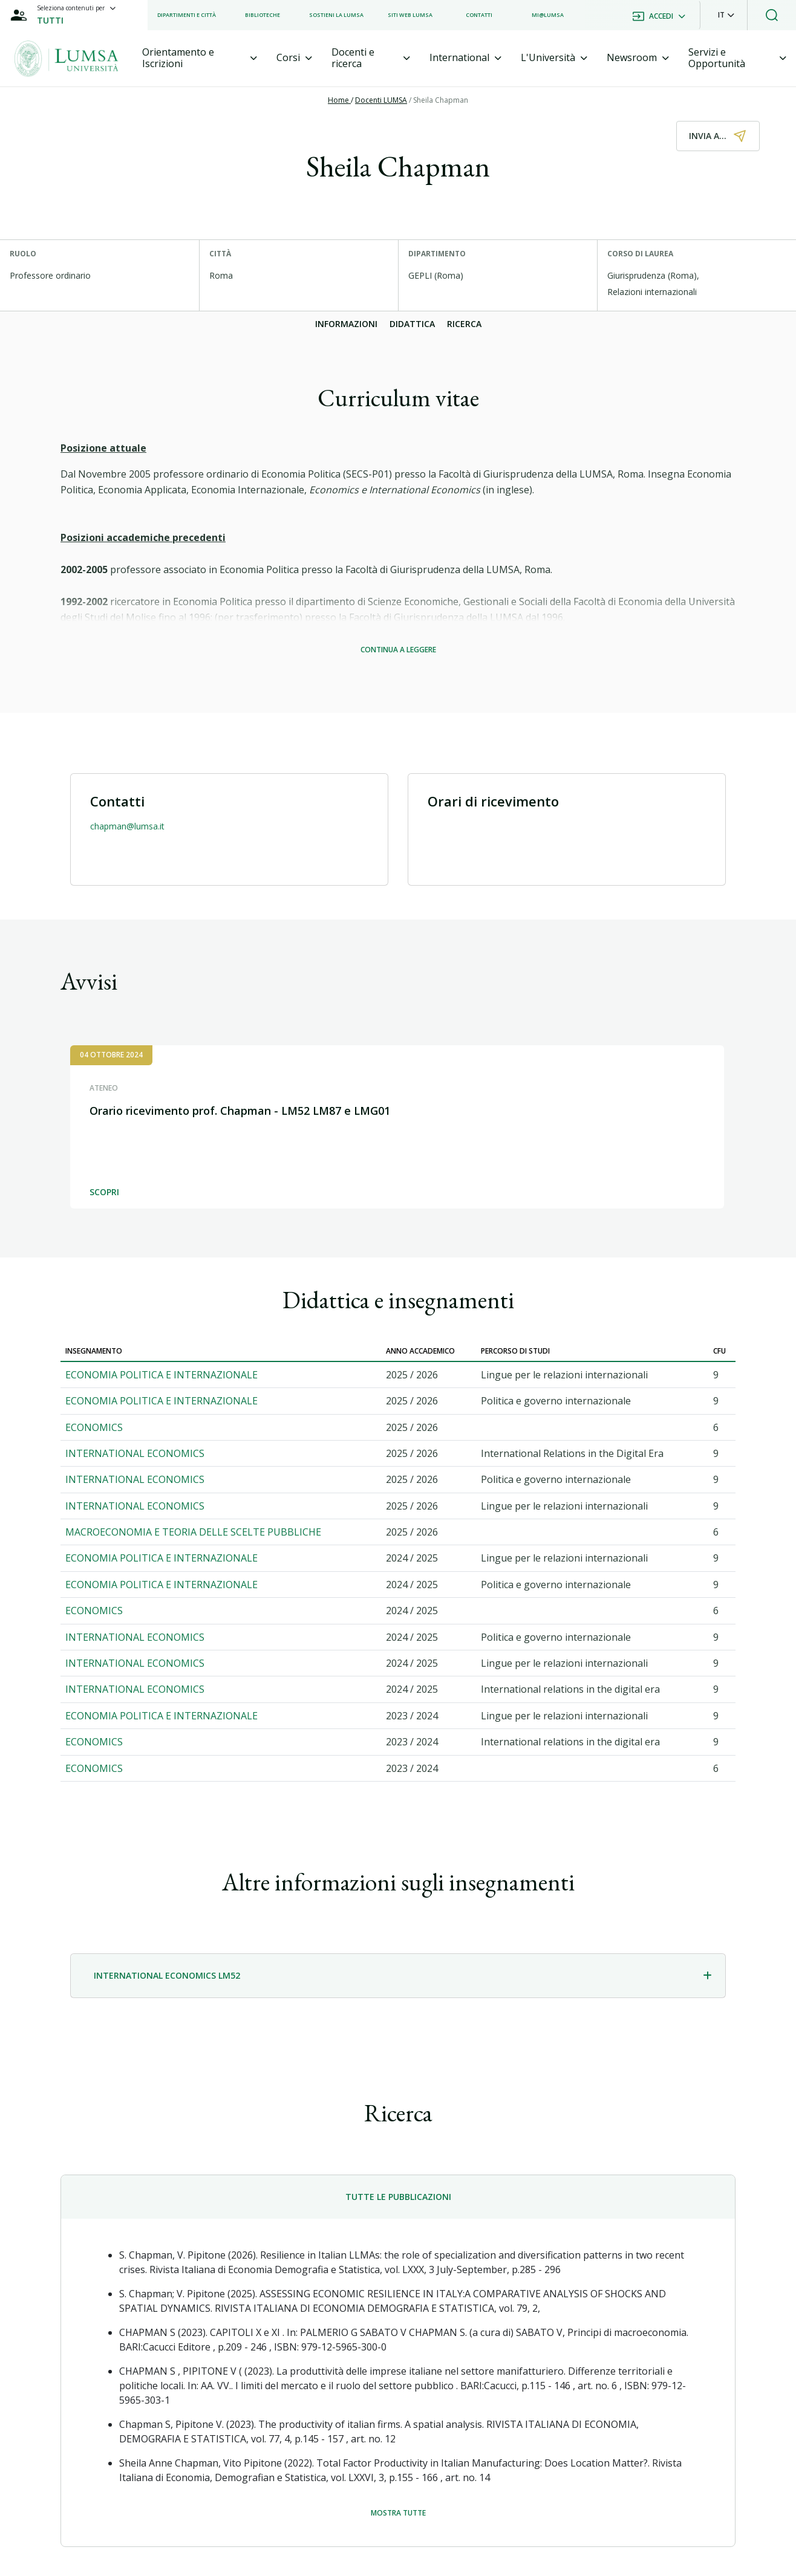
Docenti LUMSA (381, 100)
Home (339, 100)
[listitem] (187, 15)
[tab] (199, 58)
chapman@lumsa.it (127, 826)
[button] (726, 15)
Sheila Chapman (440, 100)
